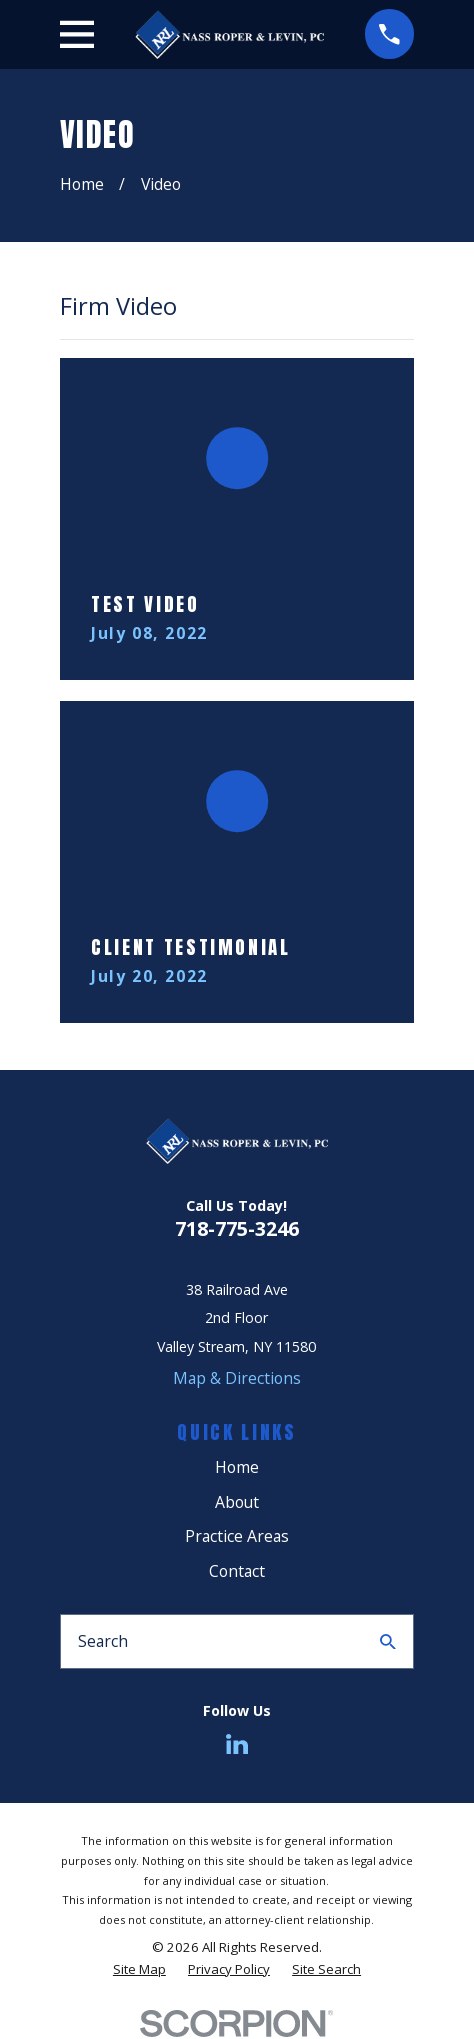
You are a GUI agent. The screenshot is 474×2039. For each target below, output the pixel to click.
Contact (237, 1571)
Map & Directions (237, 1378)
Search (103, 1641)
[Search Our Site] (388, 1642)
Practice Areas (237, 1536)
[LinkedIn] (237, 1744)
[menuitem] (139, 1969)
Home (237, 1467)
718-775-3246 (237, 1228)
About (237, 1502)
